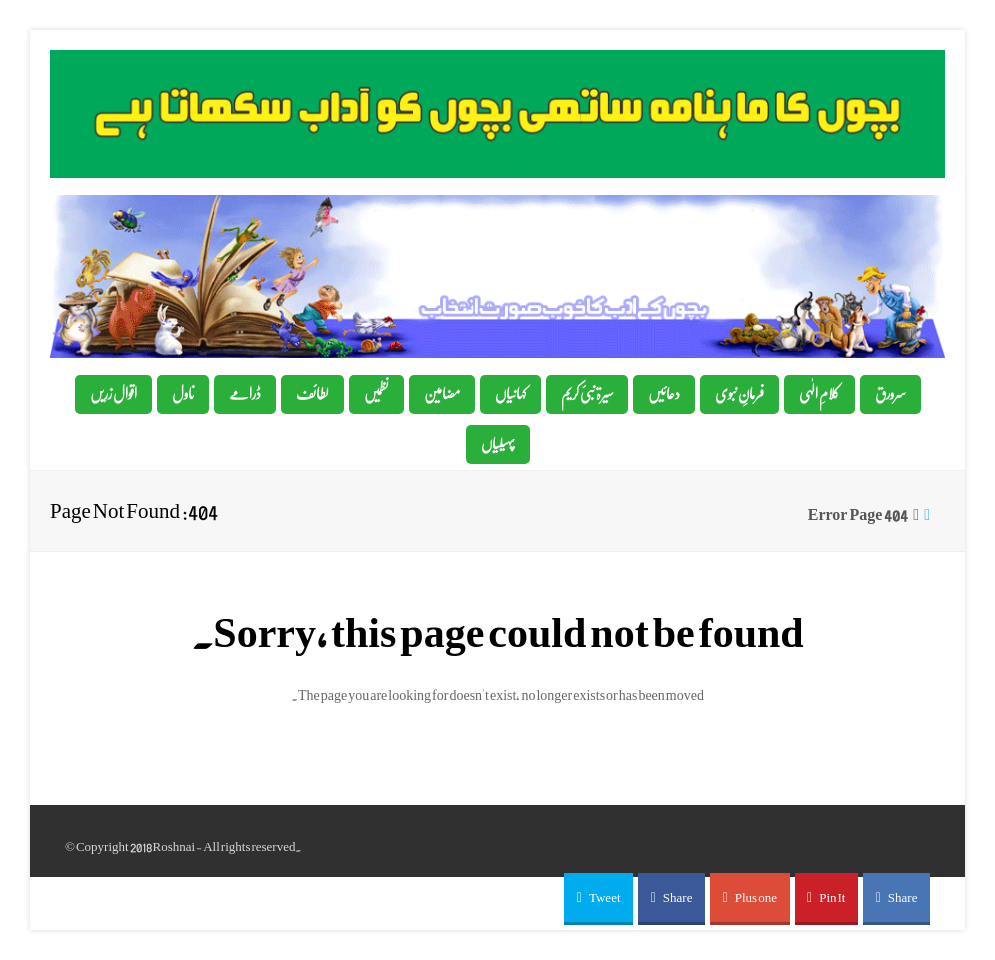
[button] (598, 899)
